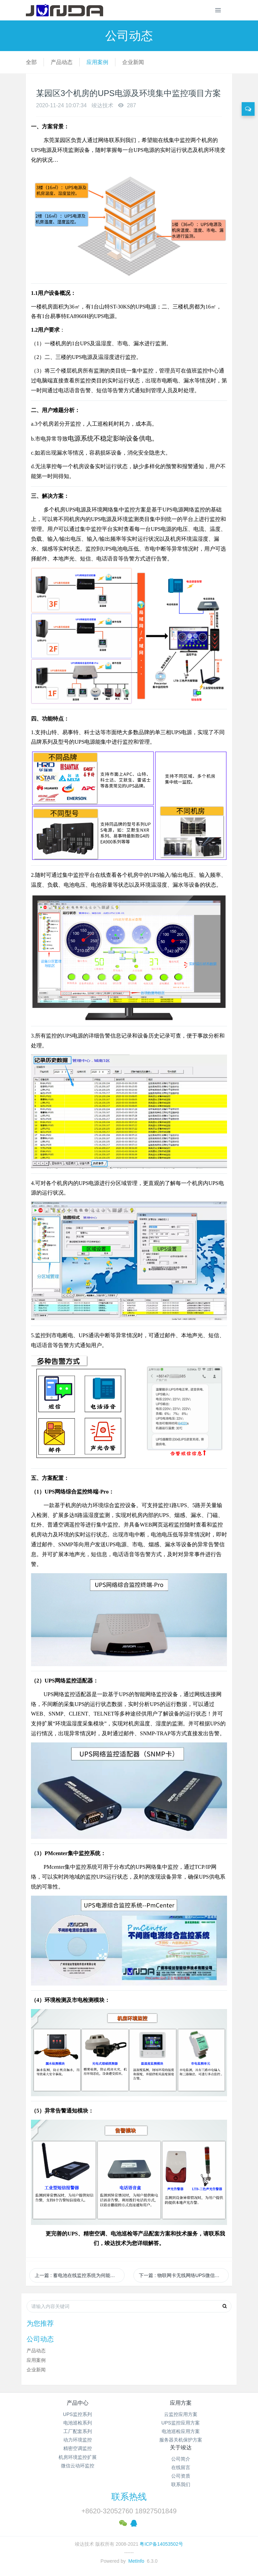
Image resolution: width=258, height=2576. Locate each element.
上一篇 (80, 2275)
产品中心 (77, 2403)
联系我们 (180, 2484)
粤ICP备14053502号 (161, 2544)
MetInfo (136, 2561)
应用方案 (181, 2403)
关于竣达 (181, 2447)
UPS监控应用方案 (180, 2422)
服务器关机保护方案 (180, 2440)
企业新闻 (133, 62)
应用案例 (97, 62)
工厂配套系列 (77, 2431)
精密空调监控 (77, 2448)
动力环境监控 (77, 2440)
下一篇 (184, 2275)
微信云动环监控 (77, 2465)
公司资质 (180, 2476)
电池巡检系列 (77, 2422)
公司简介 (180, 2459)
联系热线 (129, 2497)
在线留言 (180, 2467)
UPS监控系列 (77, 2414)
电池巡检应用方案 (181, 2431)
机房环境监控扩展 (78, 2457)
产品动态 (61, 62)
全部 (31, 62)
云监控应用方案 (180, 2414)
